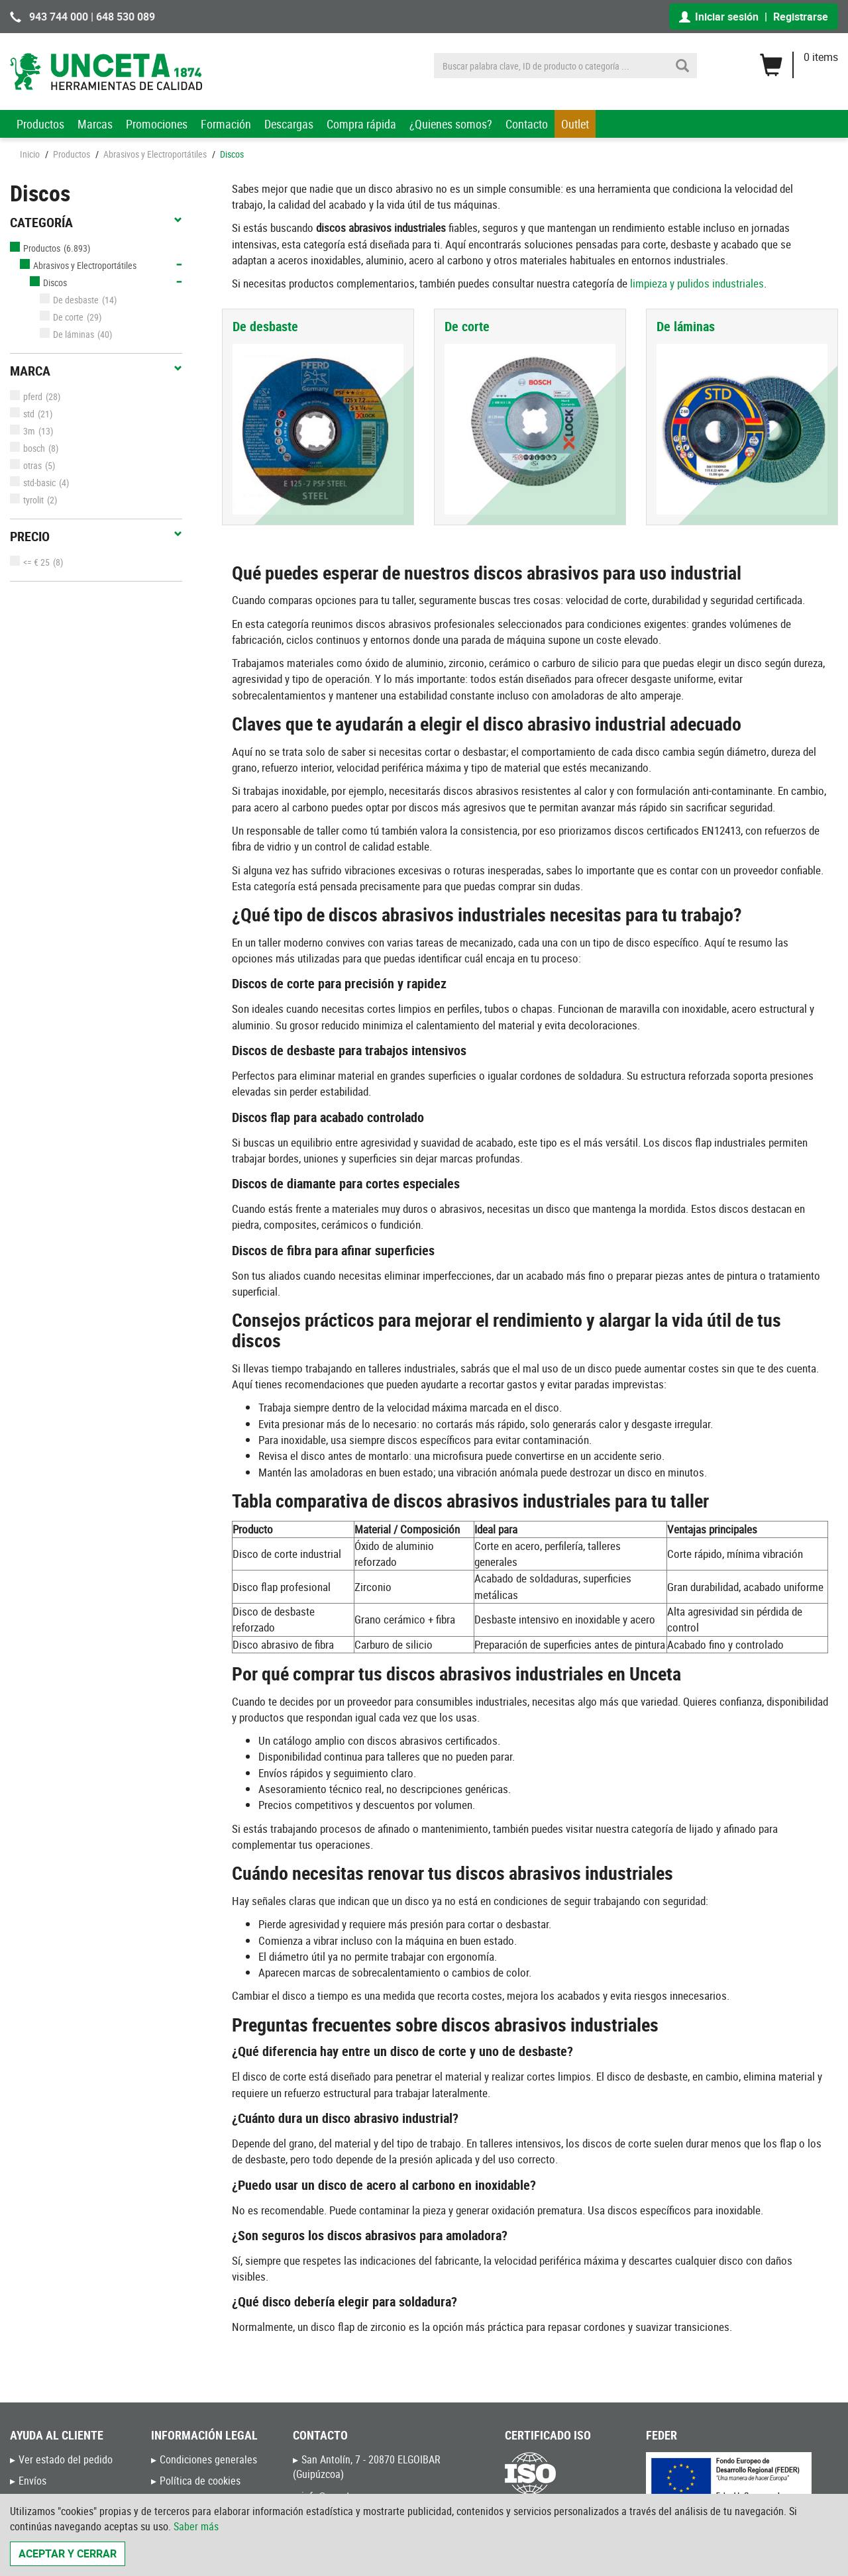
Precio (96, 536)
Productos (40, 124)
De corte (61, 317)
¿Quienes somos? (450, 124)
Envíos (32, 2480)
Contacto (526, 124)
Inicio (30, 154)
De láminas (67, 334)
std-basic (33, 482)
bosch (27, 448)
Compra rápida (361, 124)
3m (22, 431)
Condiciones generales (208, 2459)
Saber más (196, 2526)
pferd (26, 396)
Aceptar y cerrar (68, 2553)
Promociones (156, 124)
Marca (96, 371)
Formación (226, 124)
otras (26, 465)
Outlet (575, 124)
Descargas (288, 124)
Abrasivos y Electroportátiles (155, 154)
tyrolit (27, 499)
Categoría (96, 222)
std (22, 413)
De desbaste (69, 299)
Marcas (95, 124)
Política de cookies (200, 2480)
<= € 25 (30, 562)
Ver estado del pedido (66, 2459)
